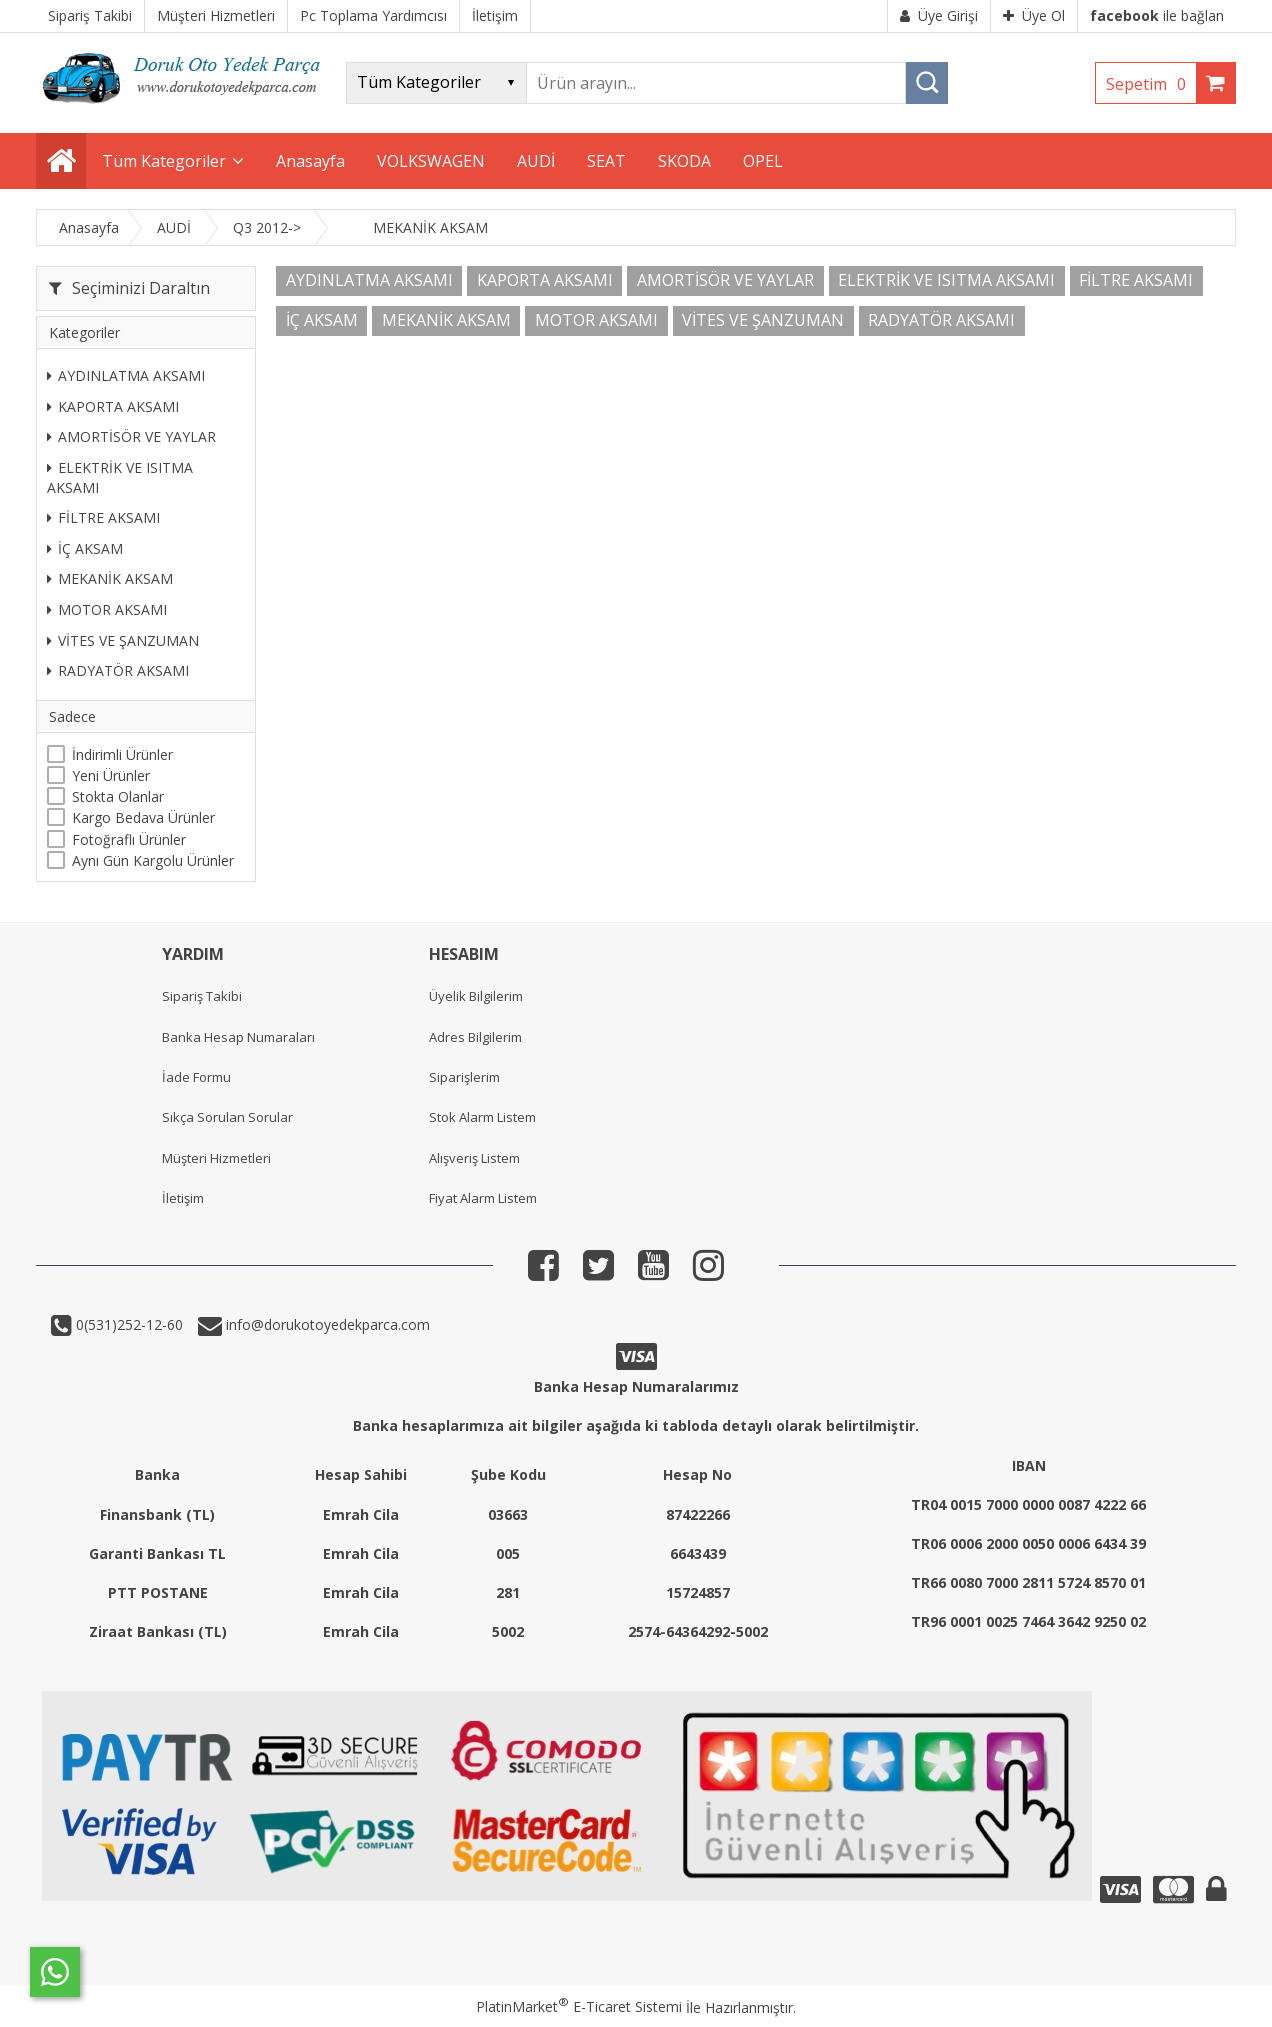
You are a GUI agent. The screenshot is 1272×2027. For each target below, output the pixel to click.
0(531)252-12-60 (127, 1324)
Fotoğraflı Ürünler (129, 839)
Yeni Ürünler (111, 775)
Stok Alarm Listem (482, 1117)
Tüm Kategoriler (164, 161)
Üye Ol (1034, 15)
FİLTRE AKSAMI (103, 517)
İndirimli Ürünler (122, 754)
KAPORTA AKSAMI (113, 406)
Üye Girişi (939, 15)
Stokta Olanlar (118, 796)
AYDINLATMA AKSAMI (126, 375)
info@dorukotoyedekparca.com (326, 1324)
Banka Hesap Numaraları (238, 1037)
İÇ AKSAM (85, 548)
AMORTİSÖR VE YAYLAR (131, 436)
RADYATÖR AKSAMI (118, 670)
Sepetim (1151, 84)
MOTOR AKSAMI (107, 609)
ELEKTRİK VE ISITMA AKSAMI (120, 477)
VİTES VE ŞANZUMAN (123, 640)
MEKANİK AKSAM (110, 578)
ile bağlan (1157, 15)
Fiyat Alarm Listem (483, 1198)
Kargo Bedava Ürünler (143, 817)
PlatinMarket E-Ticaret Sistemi (579, 2006)
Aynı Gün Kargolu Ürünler (153, 860)
